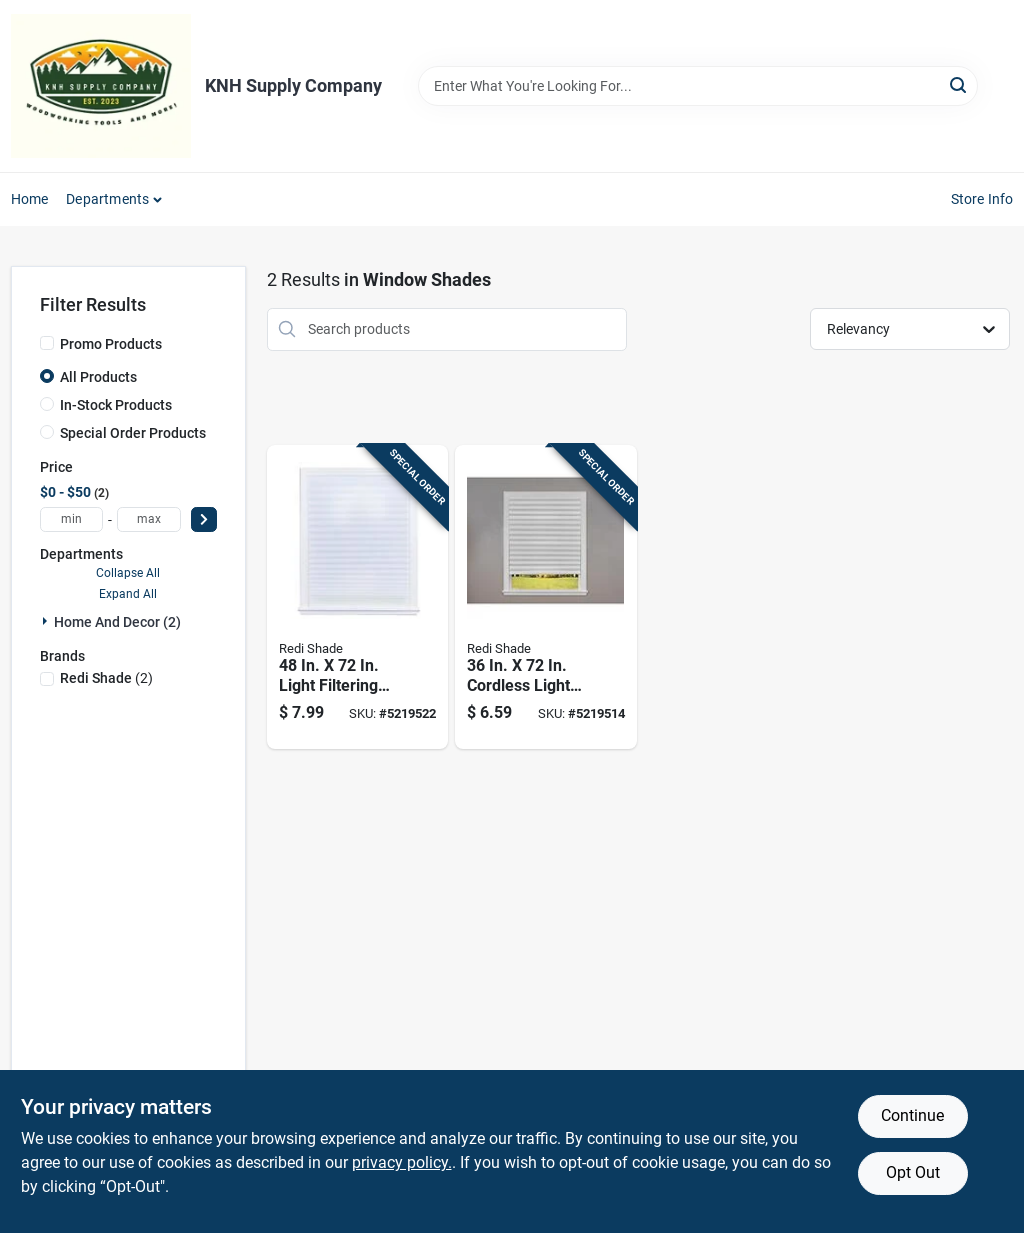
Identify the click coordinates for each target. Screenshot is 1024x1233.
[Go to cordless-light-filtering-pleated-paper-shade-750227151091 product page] (546, 597)
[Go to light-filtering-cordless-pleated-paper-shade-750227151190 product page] (358, 597)
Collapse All (128, 573)
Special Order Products (133, 433)
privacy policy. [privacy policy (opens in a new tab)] (402, 1162)
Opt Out (913, 1172)
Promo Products (111, 344)
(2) (106, 678)
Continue (912, 1115)
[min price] (72, 519)
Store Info (982, 199)
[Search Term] (698, 86)
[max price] (149, 519)
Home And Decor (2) (117, 622)
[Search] (959, 84)
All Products (98, 377)
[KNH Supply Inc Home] (101, 86)
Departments (107, 199)
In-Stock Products (116, 405)
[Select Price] (204, 519)
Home (30, 199)
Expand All (128, 594)
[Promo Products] (47, 343)
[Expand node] (47, 621)
